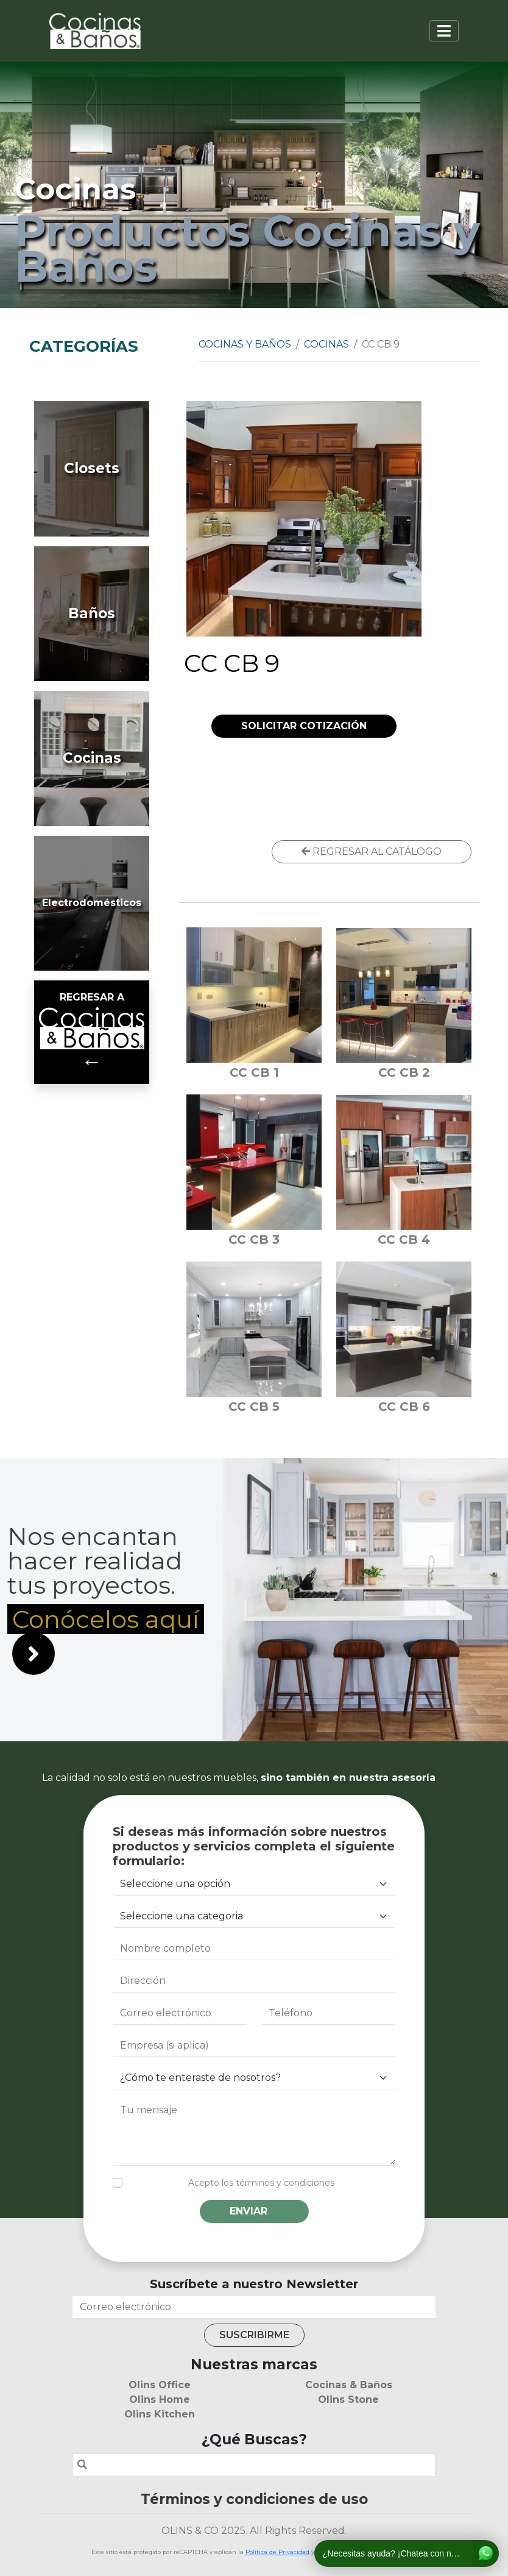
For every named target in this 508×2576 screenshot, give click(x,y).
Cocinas (326, 344)
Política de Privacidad (277, 2552)
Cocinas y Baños (245, 344)
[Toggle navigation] (444, 30)
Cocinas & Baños (348, 2385)
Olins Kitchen (159, 2414)
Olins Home (159, 2399)
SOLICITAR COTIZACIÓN (304, 726)
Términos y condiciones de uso (254, 2499)
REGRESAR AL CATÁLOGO (372, 851)
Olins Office (160, 2385)
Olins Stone (348, 2399)
